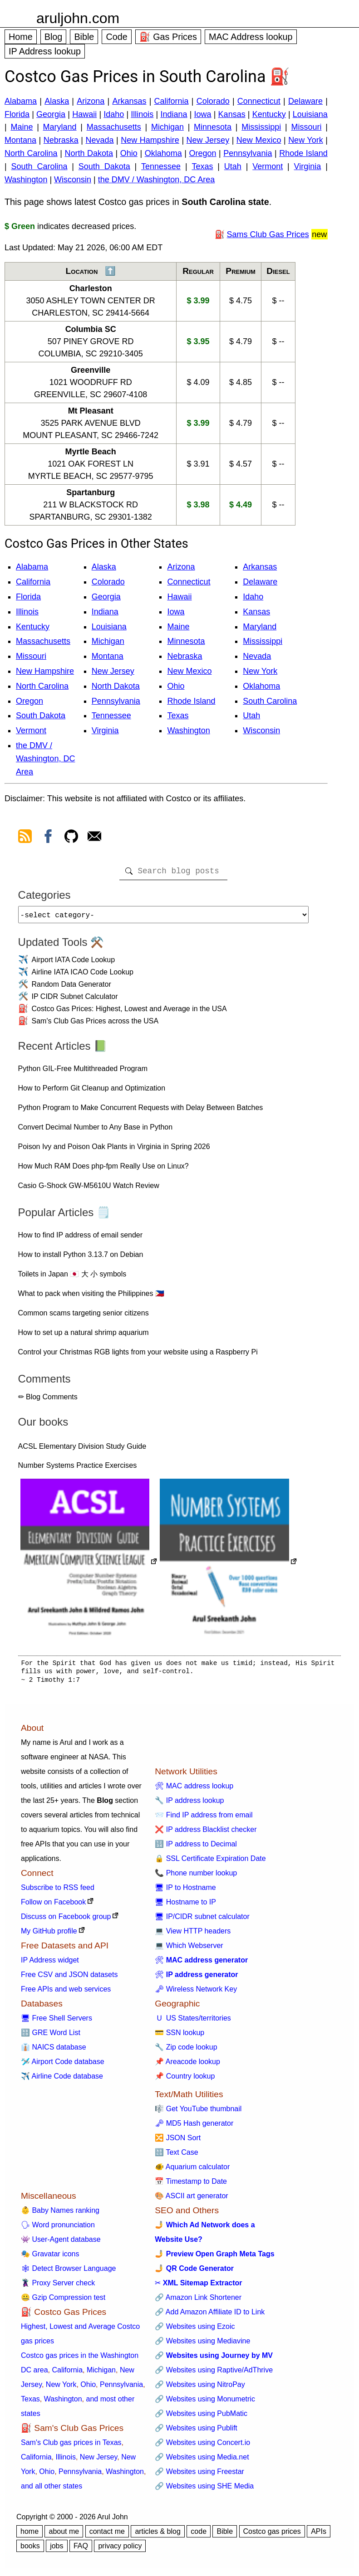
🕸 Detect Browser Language (68, 2272)
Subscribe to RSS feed (57, 1891)
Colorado (213, 101)
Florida (17, 114)
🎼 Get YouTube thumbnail (198, 2112)
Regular (198, 271)
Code (116, 37)
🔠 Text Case (176, 2156)
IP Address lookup (45, 51)
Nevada (100, 140)
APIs (318, 2535)
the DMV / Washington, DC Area (156, 179)
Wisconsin (72, 179)
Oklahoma (163, 153)
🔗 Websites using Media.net (202, 2460)
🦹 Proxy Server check (58, 2286)
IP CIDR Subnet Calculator (75, 1000)
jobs (56, 2549)
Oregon (202, 153)
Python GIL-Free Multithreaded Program (83, 1072)
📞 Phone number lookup (196, 1876)
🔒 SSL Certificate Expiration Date (210, 1862)
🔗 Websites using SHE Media (204, 2489)
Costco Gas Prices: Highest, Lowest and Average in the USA (129, 1012)
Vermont (267, 166)
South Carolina (39, 166)
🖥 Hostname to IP (185, 1905)
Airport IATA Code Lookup (73, 963)
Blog (53, 37)
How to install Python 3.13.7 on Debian (80, 1258)
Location (82, 271)
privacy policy (120, 2549)
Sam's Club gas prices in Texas (71, 2446)
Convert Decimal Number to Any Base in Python (95, 1131)
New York (305, 140)
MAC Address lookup (251, 37)
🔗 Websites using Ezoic (195, 2330)
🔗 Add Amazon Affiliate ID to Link (210, 2315)
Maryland (60, 126)
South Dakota (104, 166)
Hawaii (84, 114)
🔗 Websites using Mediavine (202, 2344)
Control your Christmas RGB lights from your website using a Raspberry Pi (138, 1355)
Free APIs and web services (66, 1993)
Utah (232, 166)
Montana (20, 140)
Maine (21, 126)
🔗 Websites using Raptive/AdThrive (214, 2373)
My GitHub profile (49, 1934)
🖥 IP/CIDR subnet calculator (202, 1920)
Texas (202, 166)
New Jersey (208, 140)
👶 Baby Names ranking (60, 2214)
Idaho (113, 114)
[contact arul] (94, 838)
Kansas (232, 114)
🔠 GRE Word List (50, 2036)
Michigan (167, 126)
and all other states (51, 2489)
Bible (84, 37)
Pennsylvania (247, 153)
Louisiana (310, 114)
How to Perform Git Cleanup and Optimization (92, 1092)
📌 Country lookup (185, 2080)
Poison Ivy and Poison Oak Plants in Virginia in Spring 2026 (114, 1150)
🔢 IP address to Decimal (196, 1847)
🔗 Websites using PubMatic (201, 2417)
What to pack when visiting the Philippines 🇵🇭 (91, 1297)
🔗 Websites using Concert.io (202, 2446)
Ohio (129, 153)
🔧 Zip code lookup (186, 2051)
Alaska (56, 101)
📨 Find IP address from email (203, 1818)
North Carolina (31, 153)
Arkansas (129, 101)
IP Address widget (50, 1963)
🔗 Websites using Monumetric (205, 2402)
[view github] (71, 838)
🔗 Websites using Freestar (199, 2475)
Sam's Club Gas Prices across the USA (95, 1024)
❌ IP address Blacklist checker (205, 1833)
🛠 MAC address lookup (194, 1789)
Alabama (21, 101)
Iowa (202, 114)
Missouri (306, 126)
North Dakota (88, 153)
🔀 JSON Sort (178, 2141)
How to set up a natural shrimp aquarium (83, 1336)
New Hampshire (150, 140)
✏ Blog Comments (48, 1400)
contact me (107, 2535)
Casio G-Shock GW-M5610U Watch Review (88, 1189)
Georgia (50, 114)
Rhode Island (303, 153)
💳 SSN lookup (179, 2036)
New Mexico (258, 140)
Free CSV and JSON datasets (69, 1978)
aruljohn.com (77, 18)
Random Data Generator (71, 988)
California (171, 101)
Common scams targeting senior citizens (83, 1316)
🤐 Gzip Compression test (63, 2301)
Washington (26, 179)
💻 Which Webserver (189, 1949)
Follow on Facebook (53, 1905)
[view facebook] (48, 838)
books (30, 2549)
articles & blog (158, 2535)
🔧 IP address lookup (189, 1804)
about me (64, 2535)
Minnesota (212, 126)
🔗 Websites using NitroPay (200, 2388)
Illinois (142, 114)
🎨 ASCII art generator (191, 2199)
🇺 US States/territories (193, 2022)
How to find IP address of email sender (80, 1238)
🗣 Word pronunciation (58, 2228)
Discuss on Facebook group (66, 1920)
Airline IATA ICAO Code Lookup (82, 975)
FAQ (81, 2549)
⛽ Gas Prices (168, 37)
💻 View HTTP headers (193, 1934)
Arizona (90, 101)
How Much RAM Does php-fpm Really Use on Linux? (103, 1170)
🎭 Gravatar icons (50, 2257)
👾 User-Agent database (61, 2243)
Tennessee (161, 166)
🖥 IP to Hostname (185, 1891)
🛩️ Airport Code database (62, 2065)
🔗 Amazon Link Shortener (198, 2301)
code (199, 2535)
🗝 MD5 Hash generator (194, 2127)
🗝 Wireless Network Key (196, 1993)
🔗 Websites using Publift (196, 2431)
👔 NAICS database (53, 2051)
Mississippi (261, 126)
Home (21, 37)
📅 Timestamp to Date (191, 2185)
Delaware (305, 101)
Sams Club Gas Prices (268, 234)
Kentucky (269, 114)
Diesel (278, 271)
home (29, 2535)
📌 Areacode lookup (187, 2065)
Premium (241, 271)
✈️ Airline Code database (62, 2080)
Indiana (173, 114)
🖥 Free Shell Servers (56, 2022)
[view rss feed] (25, 838)
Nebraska (61, 140)
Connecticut (258, 101)
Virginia (307, 166)
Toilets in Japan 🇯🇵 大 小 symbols (72, 1277)
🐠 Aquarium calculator (192, 2170)
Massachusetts (114, 126)
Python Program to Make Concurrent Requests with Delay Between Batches (140, 1111)
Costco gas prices (272, 2535)
